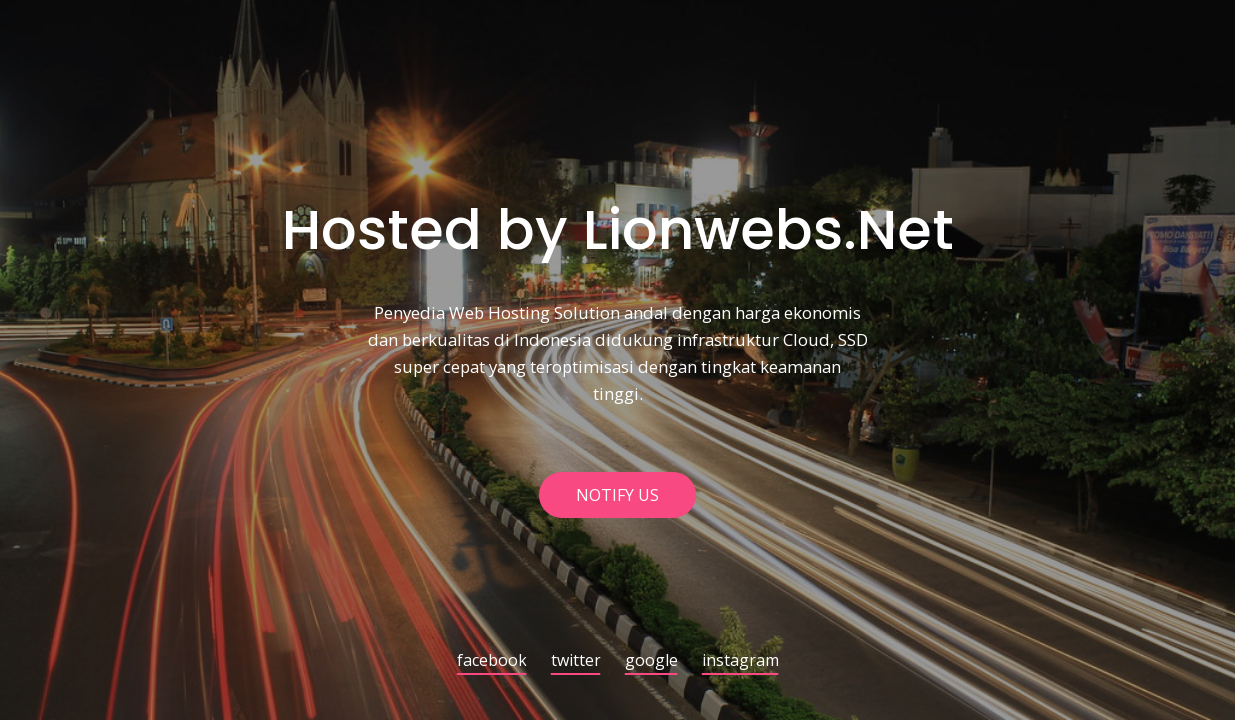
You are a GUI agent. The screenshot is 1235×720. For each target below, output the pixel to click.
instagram (740, 661)
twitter (576, 661)
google (651, 661)
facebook (492, 661)
